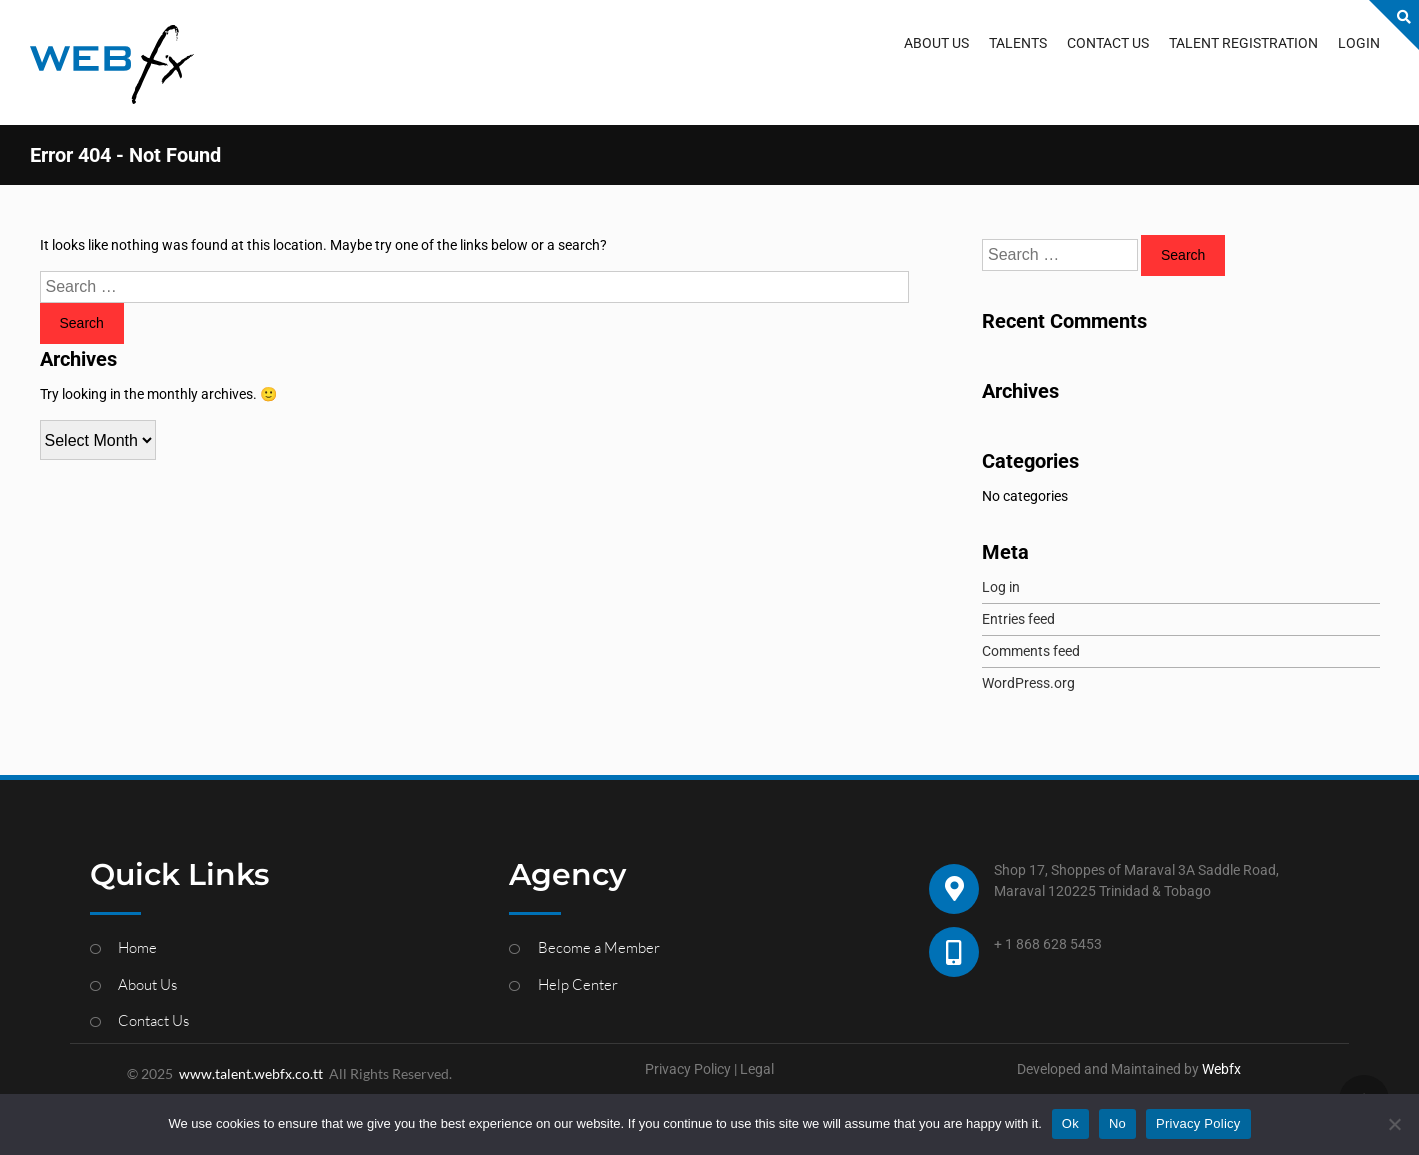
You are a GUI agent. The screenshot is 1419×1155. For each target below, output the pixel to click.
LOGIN (1359, 43)
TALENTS (1018, 43)
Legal (757, 1069)
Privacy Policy (688, 1069)
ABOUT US (936, 43)
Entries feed (1018, 619)
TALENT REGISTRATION (1243, 43)
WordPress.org (1028, 683)
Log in (1001, 587)
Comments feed (1031, 651)
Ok (1070, 1123)
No (1117, 1123)
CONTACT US (1108, 43)
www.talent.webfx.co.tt (251, 1073)
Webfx (1221, 1069)
